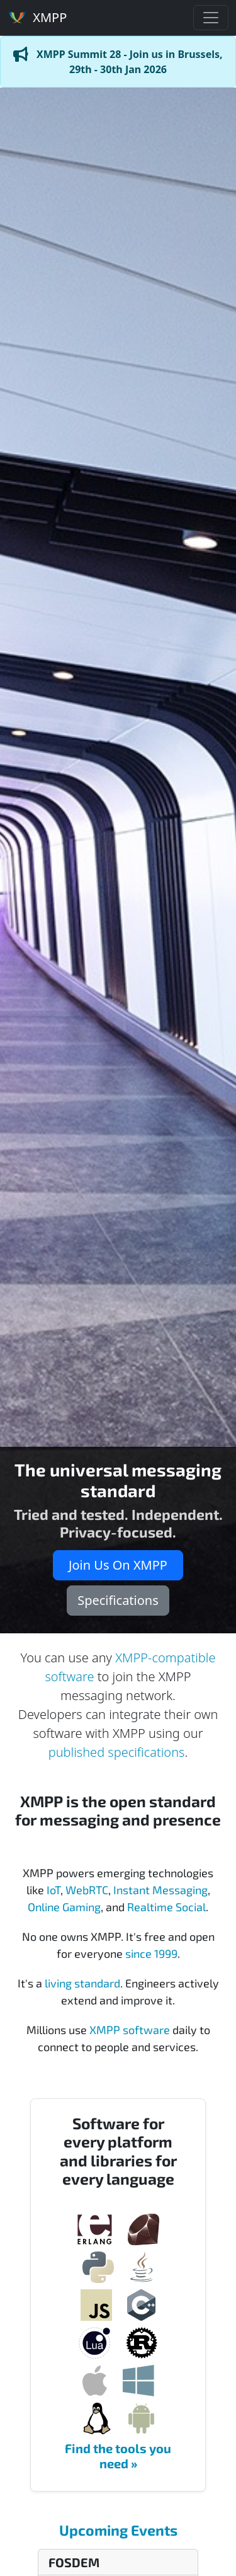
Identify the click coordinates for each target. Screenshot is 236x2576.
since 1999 (151, 1953)
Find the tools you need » (118, 2456)
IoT (53, 1890)
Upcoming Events (118, 2530)
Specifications (118, 1600)
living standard (82, 1983)
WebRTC (86, 1890)
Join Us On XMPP (118, 1564)
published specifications (116, 1752)
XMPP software (129, 2030)
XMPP (37, 17)
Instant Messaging (160, 1890)
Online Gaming (64, 1907)
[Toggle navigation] (210, 17)
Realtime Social (166, 1907)
